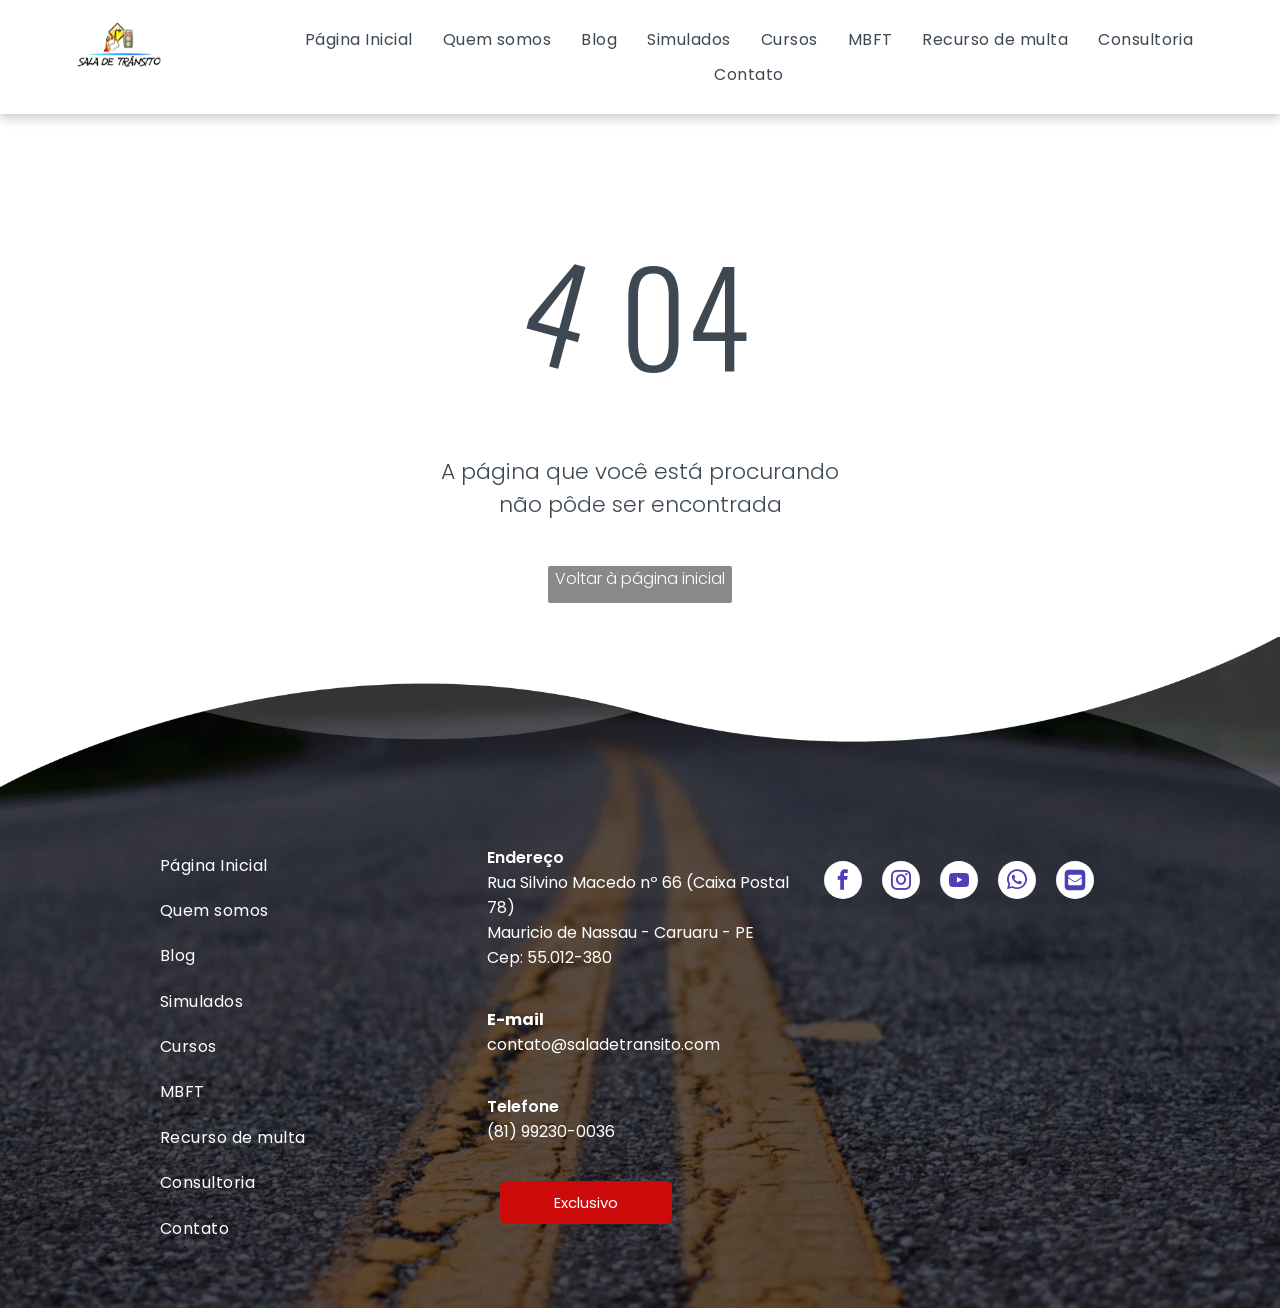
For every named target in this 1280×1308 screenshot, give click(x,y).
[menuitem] (359, 39)
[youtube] (959, 882)
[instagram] (901, 882)
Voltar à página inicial (640, 578)
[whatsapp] (1017, 882)
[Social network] (1075, 882)
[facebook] (843, 882)
